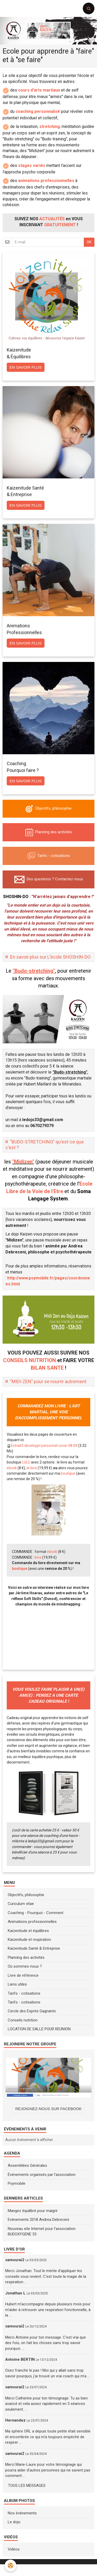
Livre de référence (23, 1975)
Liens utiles (17, 1984)
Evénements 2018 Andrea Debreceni (38, 2219)
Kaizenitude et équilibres (28, 1930)
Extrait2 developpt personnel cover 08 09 (44, 1445)
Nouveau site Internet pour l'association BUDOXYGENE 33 (42, 2231)
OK (89, 242)
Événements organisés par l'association (42, 2174)
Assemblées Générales (27, 2165)
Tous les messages (27, 2485)
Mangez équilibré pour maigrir (33, 2210)
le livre (32, 1468)
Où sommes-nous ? (25, 1966)
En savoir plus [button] (26, 367)
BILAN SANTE (47, 1368)
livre (37, 1557)
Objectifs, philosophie (26, 1894)
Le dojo (14, 2522)
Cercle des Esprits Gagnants (32, 2011)
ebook (12, 1468)
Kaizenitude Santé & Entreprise (34, 1948)
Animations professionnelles (32, 1921)
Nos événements (22, 2513)
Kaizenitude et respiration (29, 1939)
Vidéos (14, 2549)
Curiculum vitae (21, 1903)
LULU (26, 1462)
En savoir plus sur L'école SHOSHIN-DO (50, 957)
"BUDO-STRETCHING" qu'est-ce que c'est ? (44, 1144)
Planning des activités (26, 1957)
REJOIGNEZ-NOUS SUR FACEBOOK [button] (48, 2108)
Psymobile (16, 2183)
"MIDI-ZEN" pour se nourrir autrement (47, 1381)
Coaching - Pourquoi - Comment (35, 1912)
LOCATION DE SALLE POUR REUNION (39, 2029)
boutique (68, 1473)
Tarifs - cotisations (24, 1993)
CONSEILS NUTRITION (29, 1360)
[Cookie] (10, 2565)
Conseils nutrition (23, 2020)
